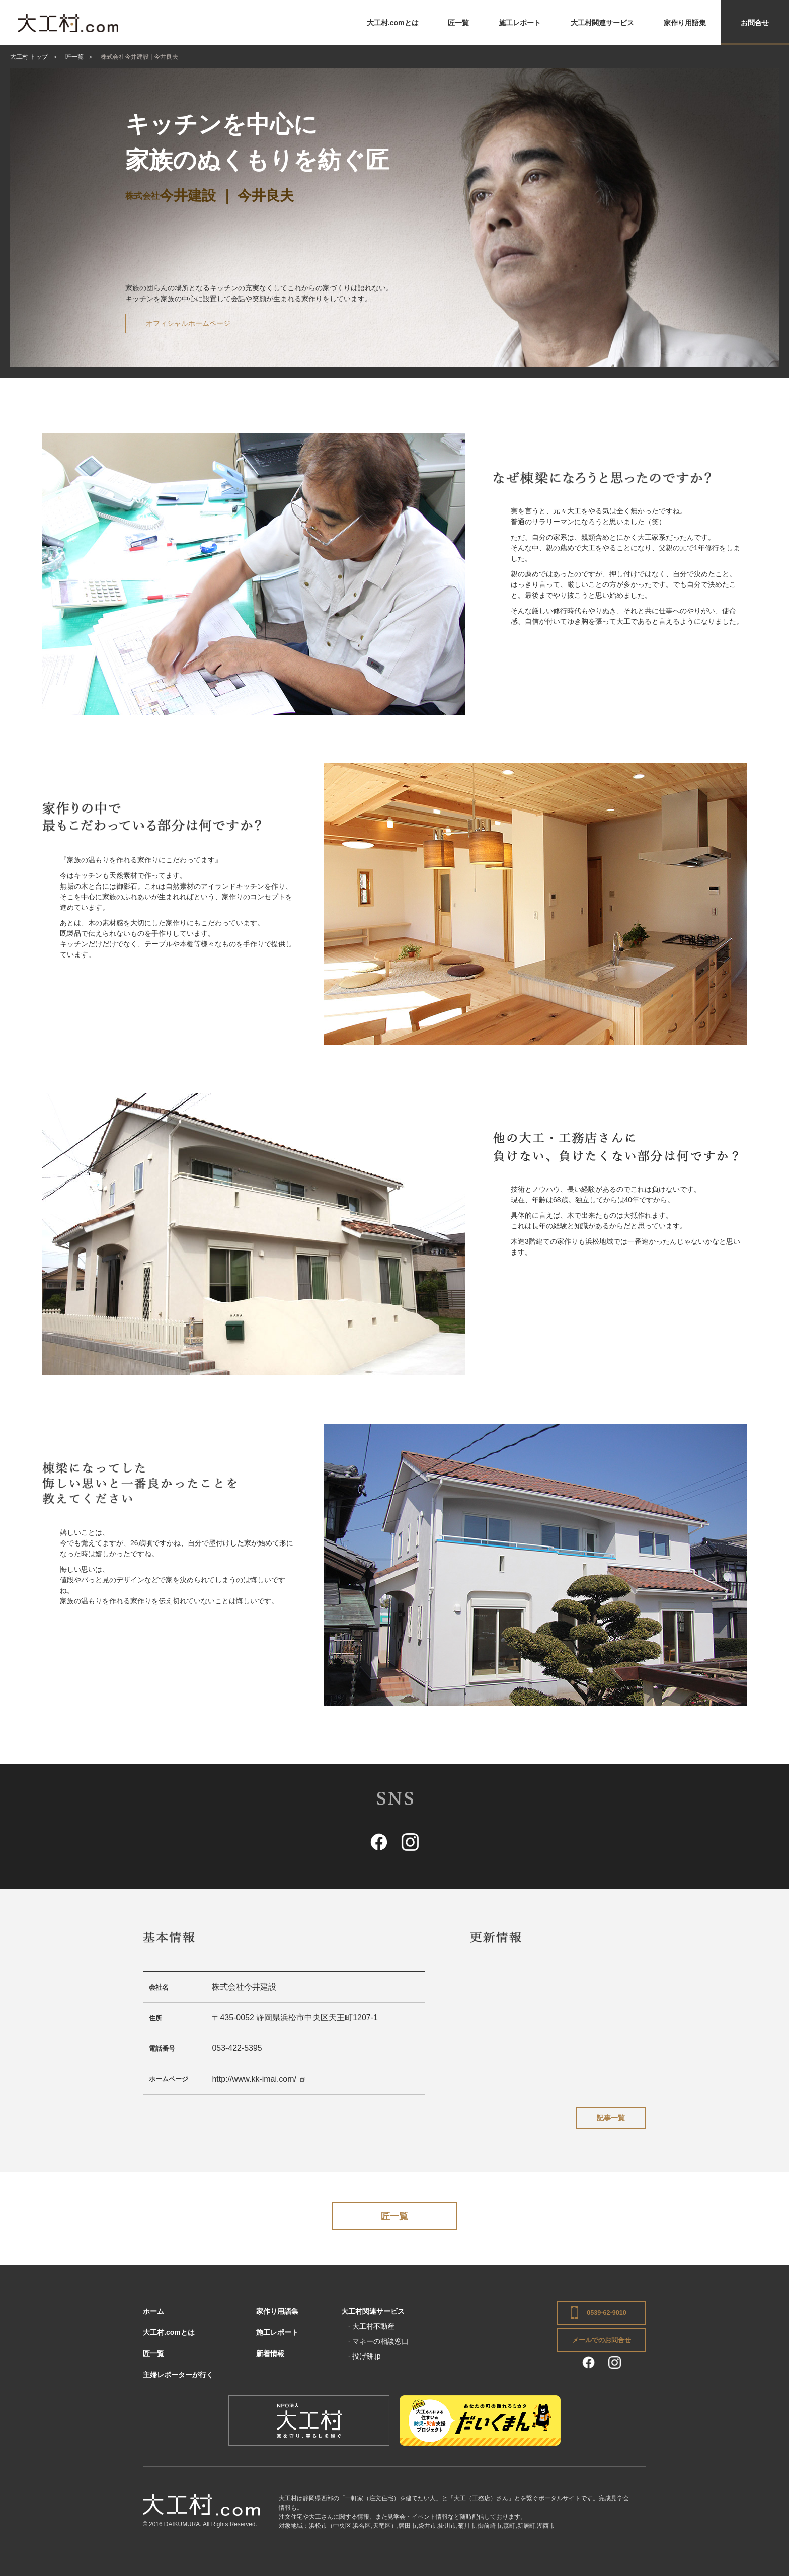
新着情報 (270, 2353)
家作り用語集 (685, 23)
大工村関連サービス (602, 23)
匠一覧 (458, 23)
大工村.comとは (393, 23)
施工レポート (520, 23)
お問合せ (755, 23)
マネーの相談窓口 (380, 2341)
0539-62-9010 (606, 2312)
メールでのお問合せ (601, 2340)
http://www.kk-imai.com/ (254, 2079)
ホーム (153, 2311)
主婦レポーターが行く (178, 2375)
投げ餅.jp (366, 2356)
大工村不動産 (373, 2326)
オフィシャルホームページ (188, 323)
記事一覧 (611, 2118)
